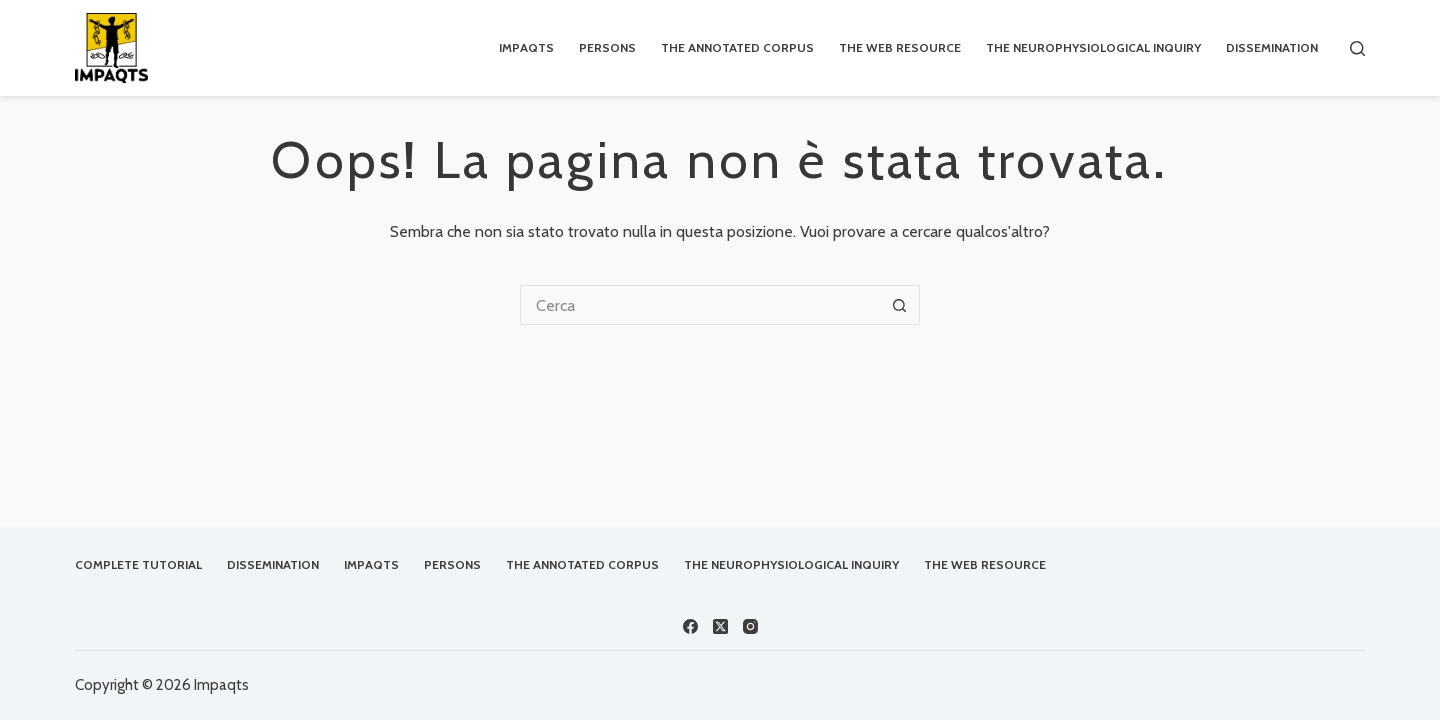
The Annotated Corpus (737, 47)
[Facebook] (690, 626)
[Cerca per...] (700, 305)
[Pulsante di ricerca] (900, 305)
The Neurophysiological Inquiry (1093, 47)
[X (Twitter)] (720, 626)
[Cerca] (1357, 48)
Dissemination (1272, 47)
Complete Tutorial (138, 564)
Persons (607, 47)
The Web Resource (900, 47)
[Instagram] (750, 626)
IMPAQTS (526, 47)
